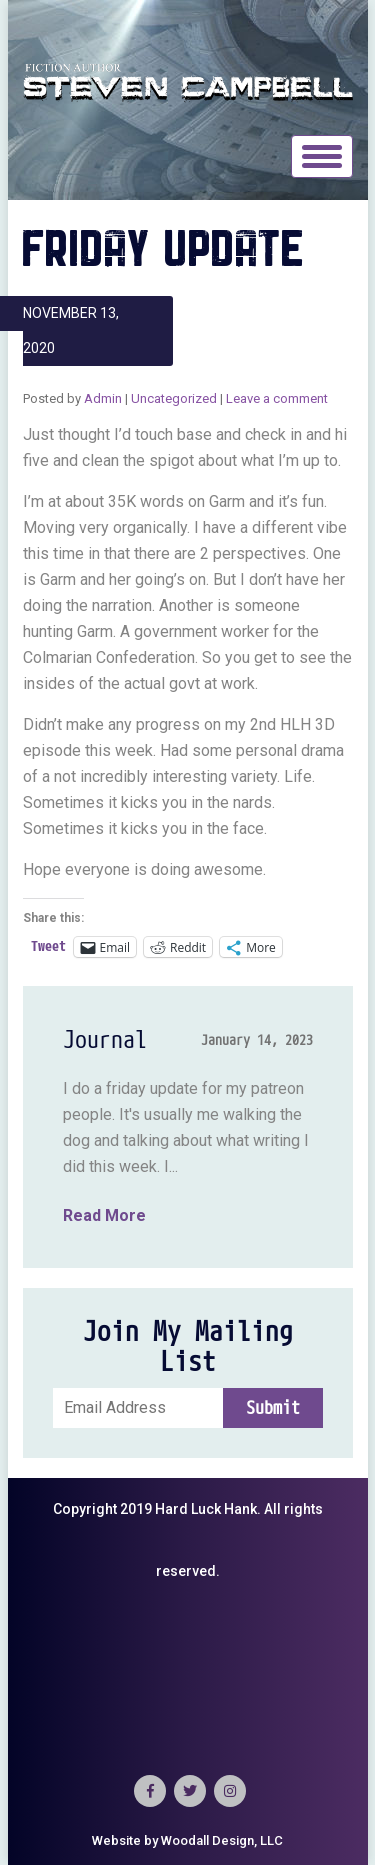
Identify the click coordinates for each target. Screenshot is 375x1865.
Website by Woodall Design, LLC (187, 1840)
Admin (103, 398)
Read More (104, 1215)
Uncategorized (174, 398)
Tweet (48, 946)
